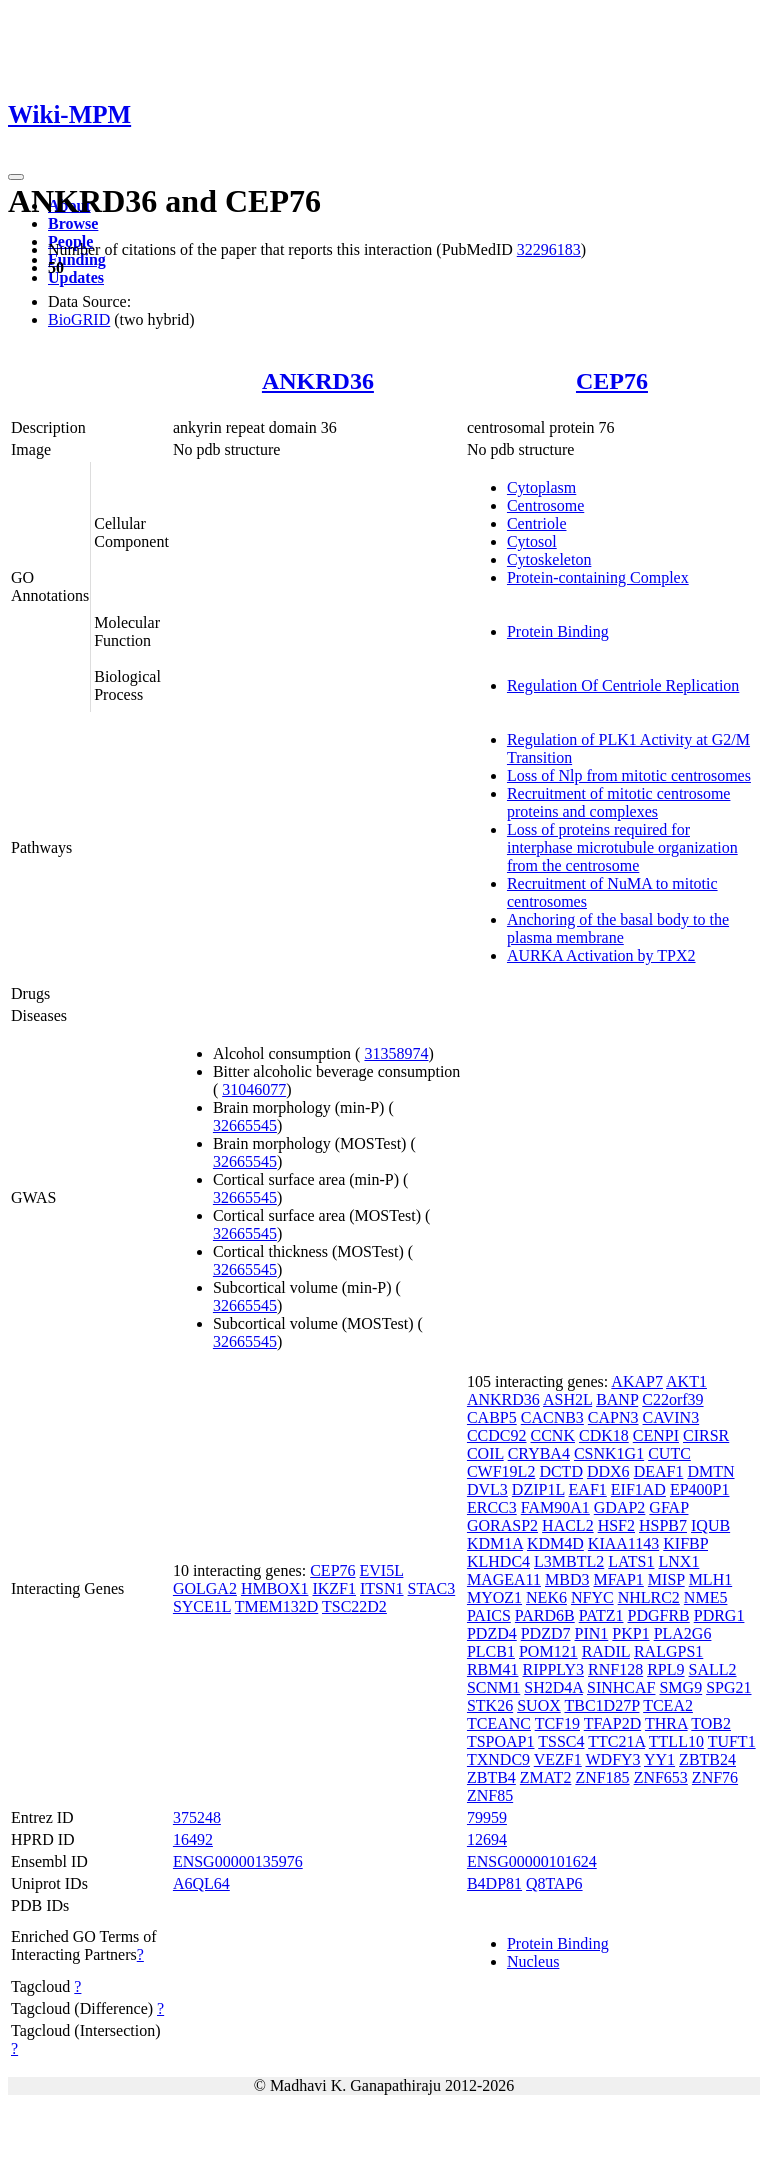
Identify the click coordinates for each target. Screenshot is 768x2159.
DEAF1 (659, 1471)
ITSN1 (382, 1588)
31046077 (254, 1089)
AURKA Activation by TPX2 (601, 955)
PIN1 (592, 1633)
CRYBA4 (539, 1453)
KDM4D (555, 1543)
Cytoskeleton (549, 559)
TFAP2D (613, 1723)
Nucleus (533, 1961)
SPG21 (728, 1687)
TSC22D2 (354, 1606)
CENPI (656, 1435)
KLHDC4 (498, 1561)
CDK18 (604, 1435)
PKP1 (630, 1633)
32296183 (549, 249)
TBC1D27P (601, 1705)
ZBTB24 (707, 1759)
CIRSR (706, 1435)
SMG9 (680, 1687)
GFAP (668, 1507)
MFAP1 (618, 1579)
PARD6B (545, 1615)
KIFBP (685, 1543)
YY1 (659, 1759)
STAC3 (432, 1588)
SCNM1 (493, 1687)
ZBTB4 (491, 1777)
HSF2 (616, 1525)
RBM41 (493, 1669)
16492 (193, 1839)
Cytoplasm (541, 487)
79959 (487, 1817)
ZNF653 (661, 1777)
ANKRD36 (318, 381)
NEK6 (546, 1597)
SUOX (539, 1705)
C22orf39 (672, 1399)
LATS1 (631, 1561)
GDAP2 (620, 1507)
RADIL (606, 1651)
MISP (666, 1579)
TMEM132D (277, 1606)
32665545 (245, 1125)
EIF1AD (638, 1489)
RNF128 (615, 1669)
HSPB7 (663, 1525)
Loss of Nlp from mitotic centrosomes (629, 775)
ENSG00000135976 (238, 1861)
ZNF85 (490, 1795)
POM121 (548, 1651)
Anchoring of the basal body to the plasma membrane (618, 928)
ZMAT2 (546, 1777)
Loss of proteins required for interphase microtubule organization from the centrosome (622, 847)
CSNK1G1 (609, 1453)
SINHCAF (621, 1687)
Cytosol (532, 541)
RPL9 (665, 1669)
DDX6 (608, 1471)
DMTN (710, 1471)
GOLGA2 (205, 1588)
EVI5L (382, 1570)
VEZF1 (558, 1759)
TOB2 (711, 1723)
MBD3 (567, 1579)
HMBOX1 (275, 1588)
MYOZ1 (494, 1597)
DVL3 (487, 1489)
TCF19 (557, 1723)
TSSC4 (561, 1741)
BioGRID (79, 319)
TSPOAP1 (501, 1741)
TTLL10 (676, 1741)
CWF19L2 (501, 1471)
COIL (485, 1453)
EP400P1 (700, 1489)
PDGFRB (658, 1615)
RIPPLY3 (554, 1669)
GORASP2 (502, 1525)
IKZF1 (334, 1588)
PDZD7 (546, 1633)
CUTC (669, 1453)
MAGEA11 (504, 1579)
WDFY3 (612, 1759)
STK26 (490, 1705)
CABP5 (492, 1417)
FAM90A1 (555, 1507)
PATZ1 (601, 1615)
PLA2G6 (683, 1633)
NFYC (592, 1597)
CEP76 (612, 381)
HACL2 (568, 1525)
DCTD (561, 1471)
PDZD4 (492, 1633)
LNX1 (679, 1561)
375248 (197, 1817)
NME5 (706, 1597)
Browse (73, 223)
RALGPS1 (668, 1651)
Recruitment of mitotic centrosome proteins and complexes (619, 802)
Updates (76, 277)
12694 (487, 1839)
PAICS (489, 1615)
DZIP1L (538, 1489)
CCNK (553, 1435)
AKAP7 (637, 1381)
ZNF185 (602, 1777)
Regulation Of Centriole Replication (623, 685)
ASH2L (567, 1399)
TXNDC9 (498, 1759)
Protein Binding (558, 631)
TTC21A (616, 1741)
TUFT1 (732, 1741)
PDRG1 (719, 1615)
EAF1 (588, 1489)
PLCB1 (491, 1651)
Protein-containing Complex (598, 577)
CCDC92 (497, 1435)
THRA (666, 1723)
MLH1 (711, 1579)
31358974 (396, 1053)
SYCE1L (202, 1606)
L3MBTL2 (569, 1561)
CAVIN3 (671, 1417)
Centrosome (545, 505)
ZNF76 (715, 1777)
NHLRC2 (649, 1597)
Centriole (537, 523)
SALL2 (713, 1669)
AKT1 (686, 1381)
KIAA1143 (623, 1543)
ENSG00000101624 (532, 1861)
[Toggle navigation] (16, 177)
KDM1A (495, 1543)
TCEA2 (668, 1705)
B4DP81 (494, 1883)
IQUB (710, 1525)
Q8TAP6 (554, 1883)
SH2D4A (553, 1687)
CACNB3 (552, 1417)
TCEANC (499, 1723)
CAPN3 (613, 1417)
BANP (617, 1399)
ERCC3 (492, 1507)
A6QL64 (201, 1883)
